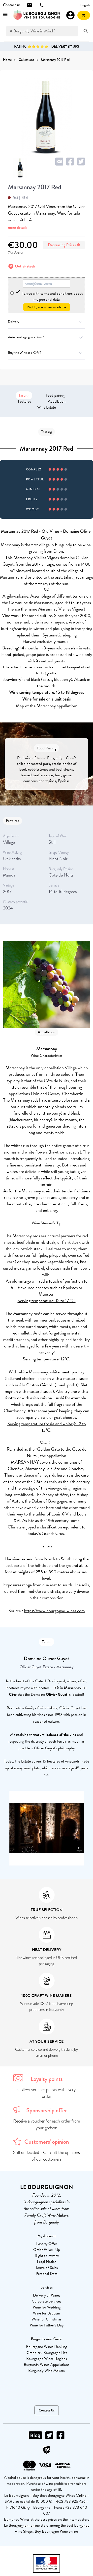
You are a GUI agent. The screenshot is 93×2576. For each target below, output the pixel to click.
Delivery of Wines (46, 2295)
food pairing (55, 395)
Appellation (56, 401)
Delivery (46, 321)
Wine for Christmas (46, 2319)
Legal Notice (46, 2262)
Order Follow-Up (46, 2250)
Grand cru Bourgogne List (47, 2353)
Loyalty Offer (46, 2244)
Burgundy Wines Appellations (46, 2365)
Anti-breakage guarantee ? (46, 337)
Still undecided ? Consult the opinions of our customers (46, 2155)
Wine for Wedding (47, 2307)
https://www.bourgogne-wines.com (54, 1610)
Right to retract (47, 2256)
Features (24, 401)
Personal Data (47, 2274)
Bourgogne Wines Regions (46, 2359)
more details (17, 227)
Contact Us (47, 2410)
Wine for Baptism (46, 2313)
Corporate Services (46, 2301)
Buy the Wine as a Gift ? (46, 352)
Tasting (24, 395)
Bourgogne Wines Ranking (46, 2347)
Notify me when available (46, 307)
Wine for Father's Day (46, 2325)
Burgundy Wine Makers (46, 2371)
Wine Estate (46, 407)
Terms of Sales (46, 2268)
